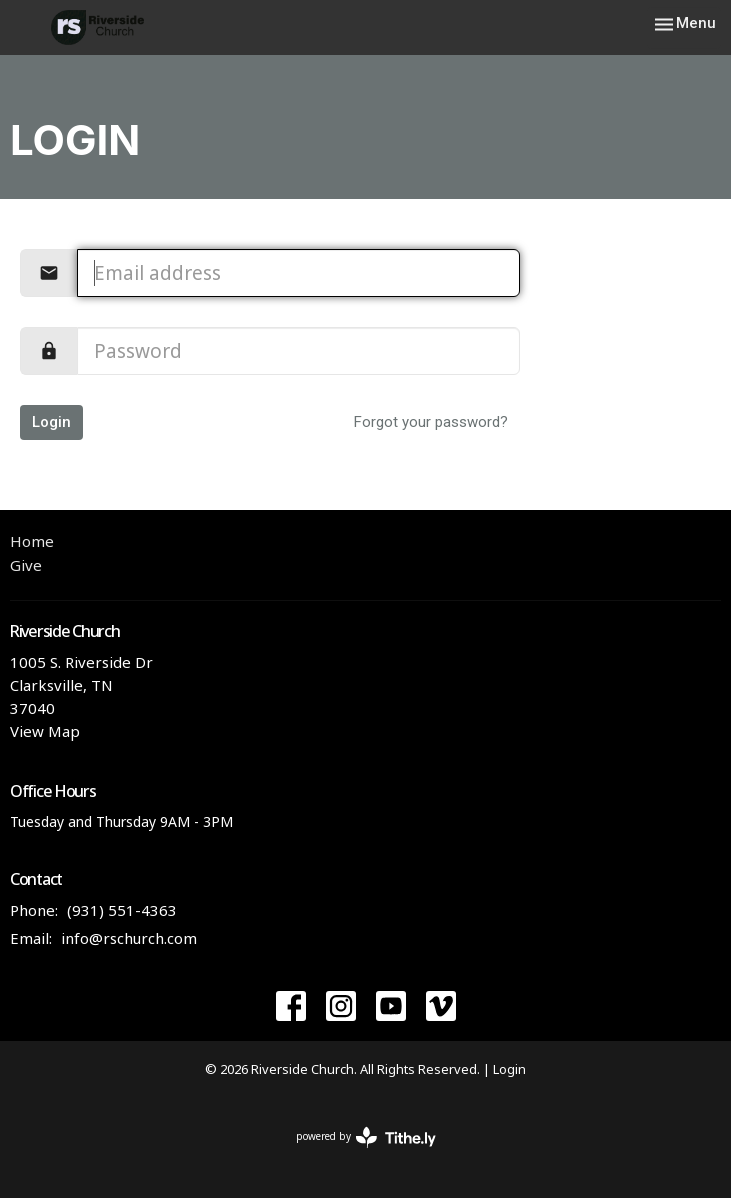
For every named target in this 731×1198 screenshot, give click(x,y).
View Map (45, 731)
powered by (366, 1137)
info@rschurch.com (129, 938)
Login (51, 422)
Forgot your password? (431, 422)
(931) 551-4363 (122, 910)
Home (32, 541)
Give (26, 565)
